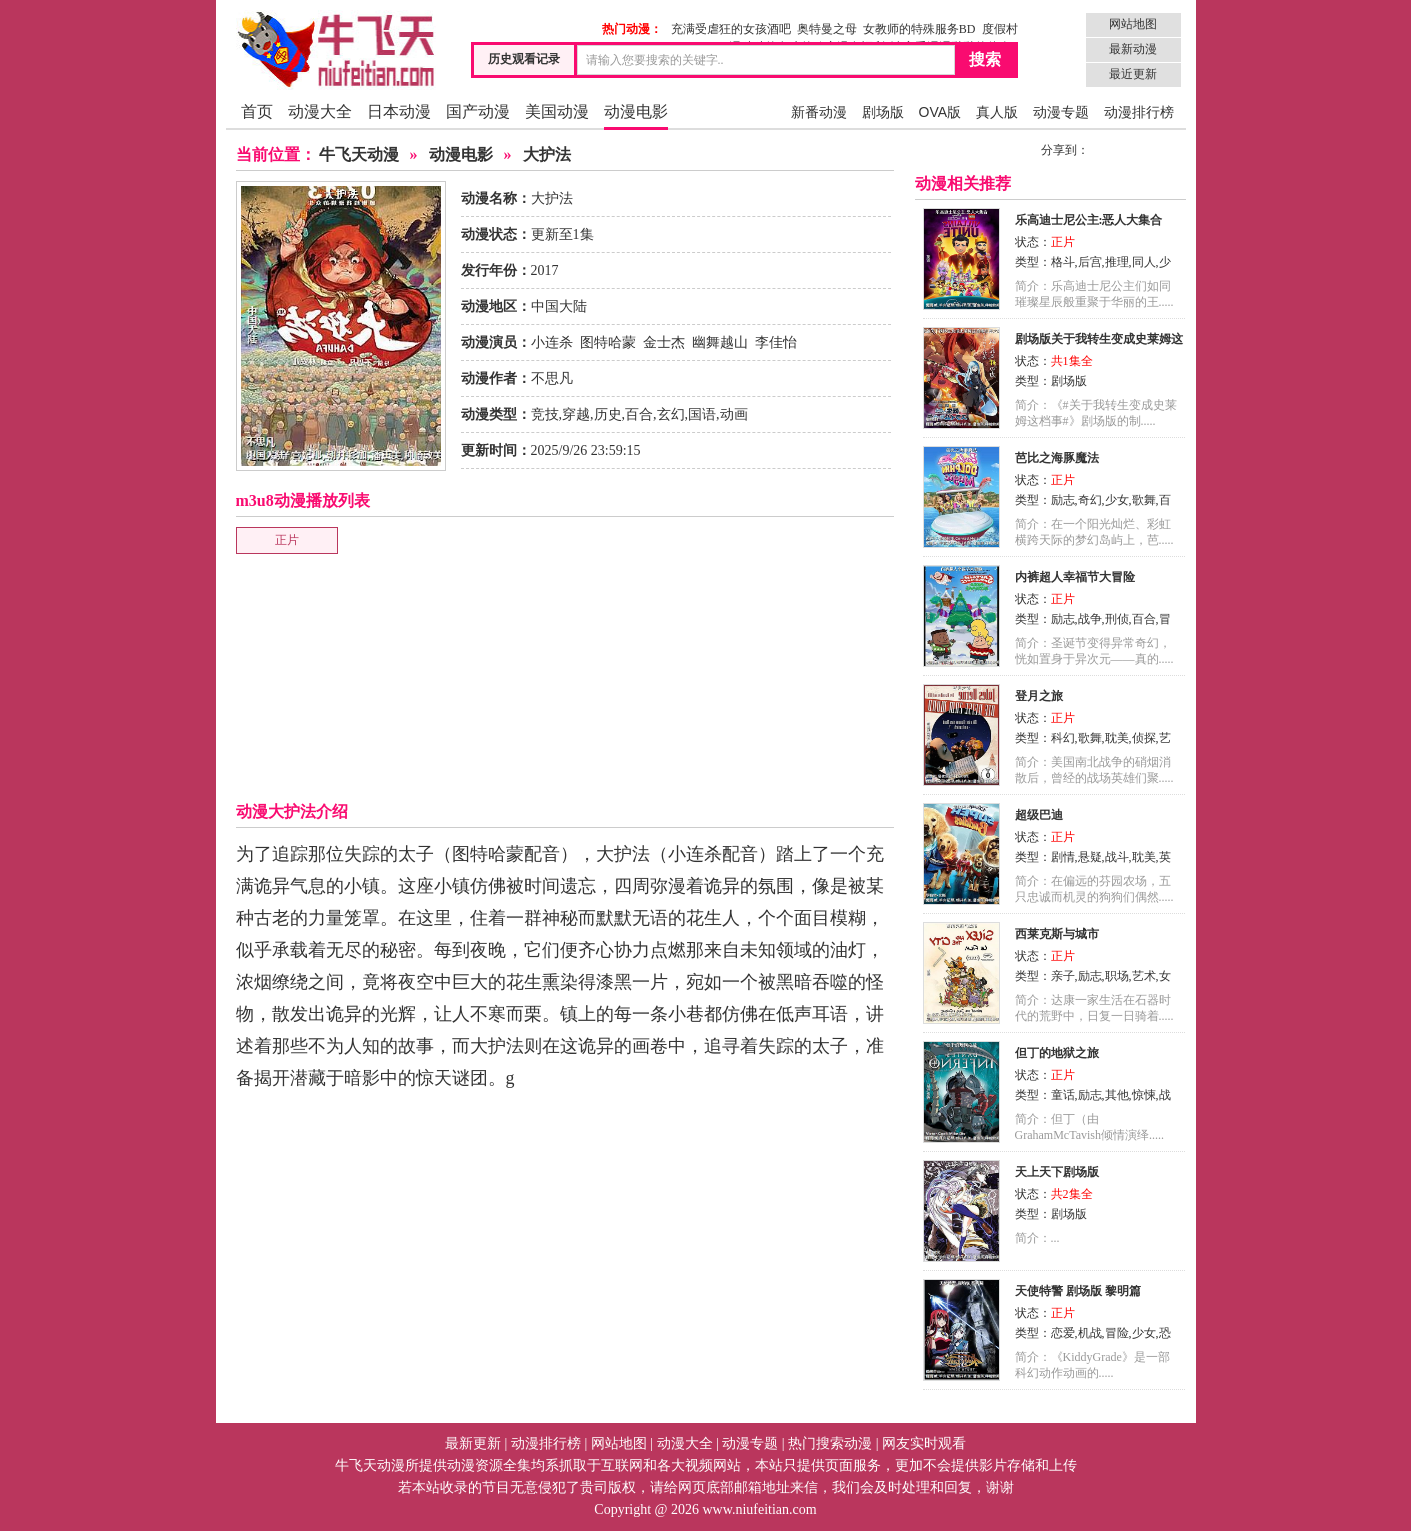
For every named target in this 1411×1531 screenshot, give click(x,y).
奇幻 (1090, 500)
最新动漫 (1133, 49)
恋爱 (1063, 1333)
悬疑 (1090, 857)
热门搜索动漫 (830, 1443)
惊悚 (1144, 1095)
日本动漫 (399, 111)
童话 (1063, 1095)
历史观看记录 (524, 59)
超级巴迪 (1039, 815)
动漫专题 (1061, 112)
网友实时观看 (924, 1443)
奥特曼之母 (827, 29)
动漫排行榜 (1139, 112)
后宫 (1090, 262)
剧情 (1063, 857)
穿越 (576, 414)
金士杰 (664, 342)
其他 (1117, 1095)
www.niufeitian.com (759, 1509)
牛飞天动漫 (359, 154)
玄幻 (671, 414)
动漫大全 (320, 111)
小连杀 (552, 342)
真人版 (997, 112)
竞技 (545, 414)
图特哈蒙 (608, 342)
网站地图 (1133, 24)
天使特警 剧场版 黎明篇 (1078, 1291)
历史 (608, 414)
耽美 (1117, 738)
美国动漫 (557, 111)
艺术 (1144, 976)
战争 (1090, 619)
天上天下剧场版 (1057, 1172)
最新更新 (473, 1443)
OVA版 (940, 112)
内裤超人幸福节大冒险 (1075, 577)
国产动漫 (478, 111)
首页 (257, 111)
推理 (1117, 262)
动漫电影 (636, 111)
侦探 (1144, 738)
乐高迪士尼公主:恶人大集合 (1089, 220)
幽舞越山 (720, 342)
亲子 (1063, 976)
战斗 (1117, 857)
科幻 (1063, 738)
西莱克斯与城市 (1057, 934)
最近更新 (1133, 74)
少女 (1117, 500)
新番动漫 (819, 112)
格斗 (1063, 262)
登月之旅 (1039, 696)
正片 (287, 540)
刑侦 (1117, 619)
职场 (1117, 976)
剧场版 (883, 112)
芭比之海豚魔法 (1057, 458)
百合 (639, 414)
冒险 (1117, 1333)
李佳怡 (776, 342)
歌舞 (1144, 500)
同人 (1144, 262)
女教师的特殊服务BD (919, 29)
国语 (702, 414)
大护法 (547, 154)
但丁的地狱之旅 (1057, 1053)
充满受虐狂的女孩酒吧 (731, 29)
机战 (1090, 1333)
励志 (1063, 500)
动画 (734, 414)
